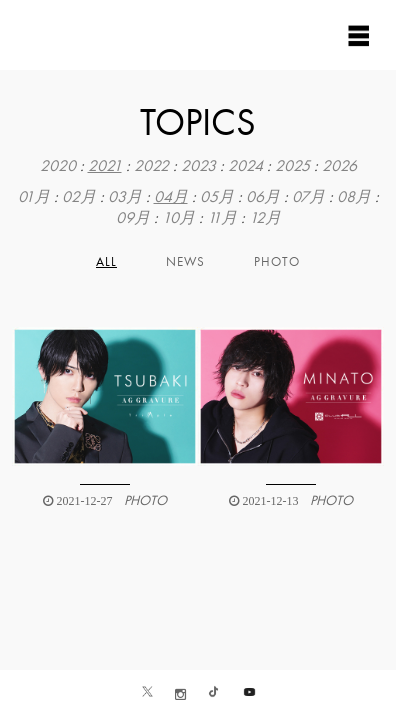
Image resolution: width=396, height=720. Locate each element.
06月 (263, 197)
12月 (265, 218)
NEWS (185, 262)
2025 (292, 166)
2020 (58, 166)
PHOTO (277, 262)
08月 (354, 197)
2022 (151, 166)
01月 (34, 197)
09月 (133, 218)
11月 (222, 218)
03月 (125, 197)
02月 (79, 197)
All (106, 262)
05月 (217, 197)
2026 (339, 166)
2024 (245, 166)
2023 (198, 166)
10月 (178, 218)
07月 (308, 197)
